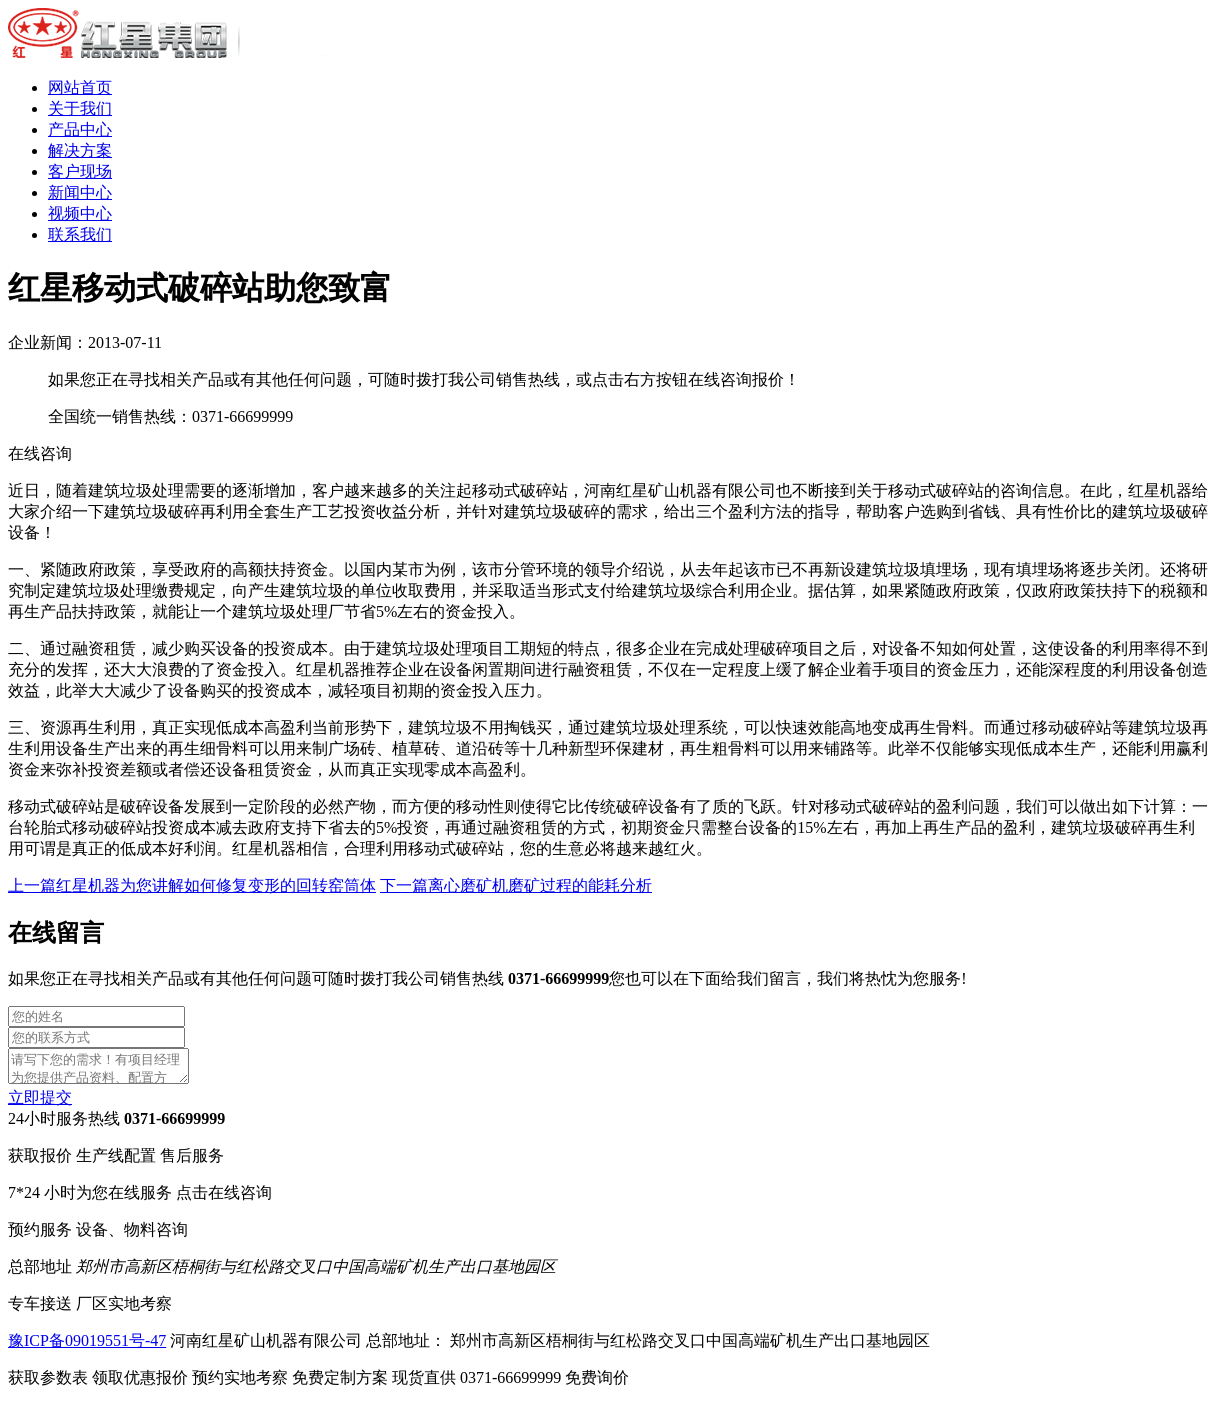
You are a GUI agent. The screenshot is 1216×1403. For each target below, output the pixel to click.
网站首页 (80, 87)
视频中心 (80, 213)
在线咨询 (40, 453)
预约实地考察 (292, 1383)
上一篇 (192, 885)
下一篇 (516, 885)
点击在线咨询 (224, 1198)
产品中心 (80, 129)
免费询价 (597, 1383)
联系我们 (80, 234)
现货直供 (478, 1383)
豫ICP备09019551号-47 (87, 1346)
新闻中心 (80, 192)
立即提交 (40, 1103)
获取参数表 (100, 1383)
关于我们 (80, 108)
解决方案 (80, 150)
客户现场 (80, 171)
